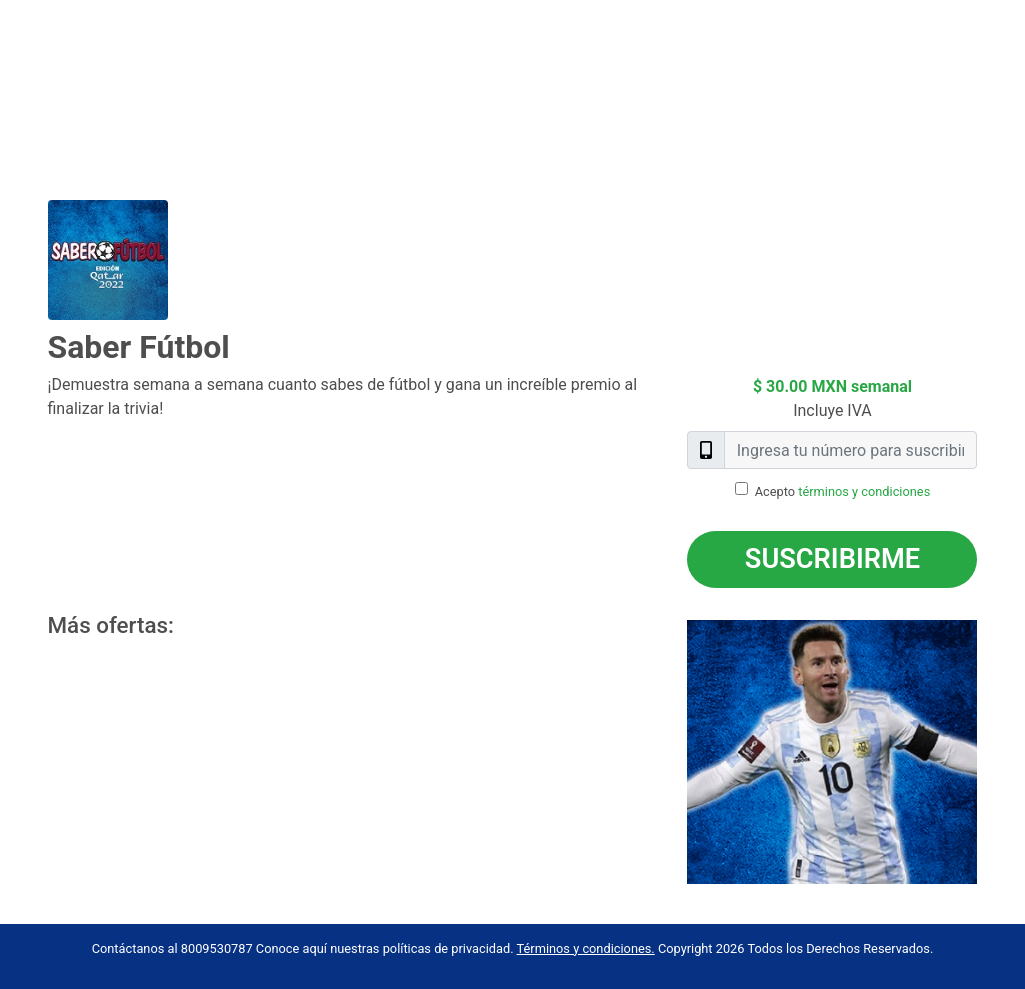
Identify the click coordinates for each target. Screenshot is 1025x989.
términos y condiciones (864, 491)
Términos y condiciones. (586, 948)
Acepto (843, 491)
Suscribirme (832, 559)
